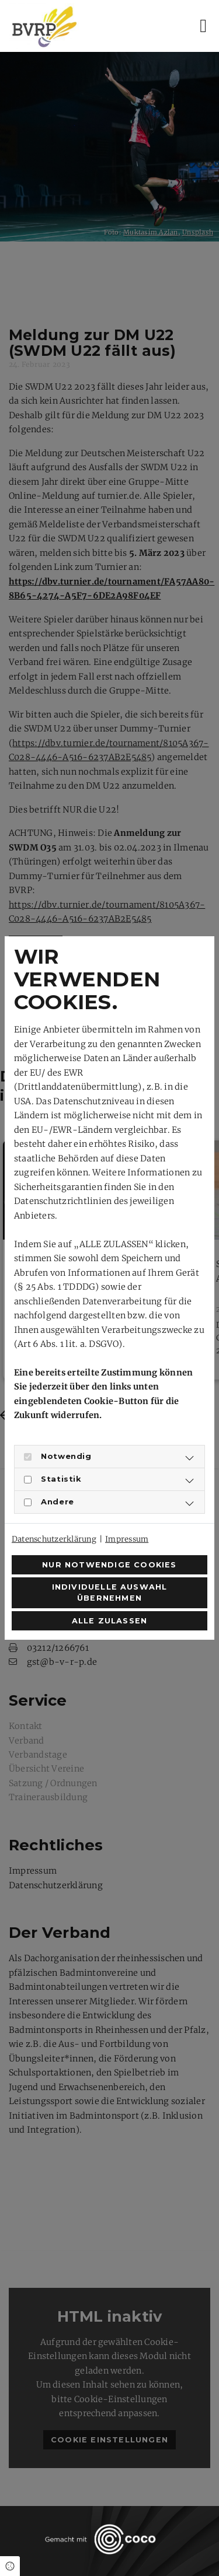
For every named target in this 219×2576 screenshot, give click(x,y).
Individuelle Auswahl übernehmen (110, 1592)
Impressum (126, 1539)
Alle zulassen (110, 1620)
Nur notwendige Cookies (109, 1564)
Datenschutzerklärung (54, 1539)
